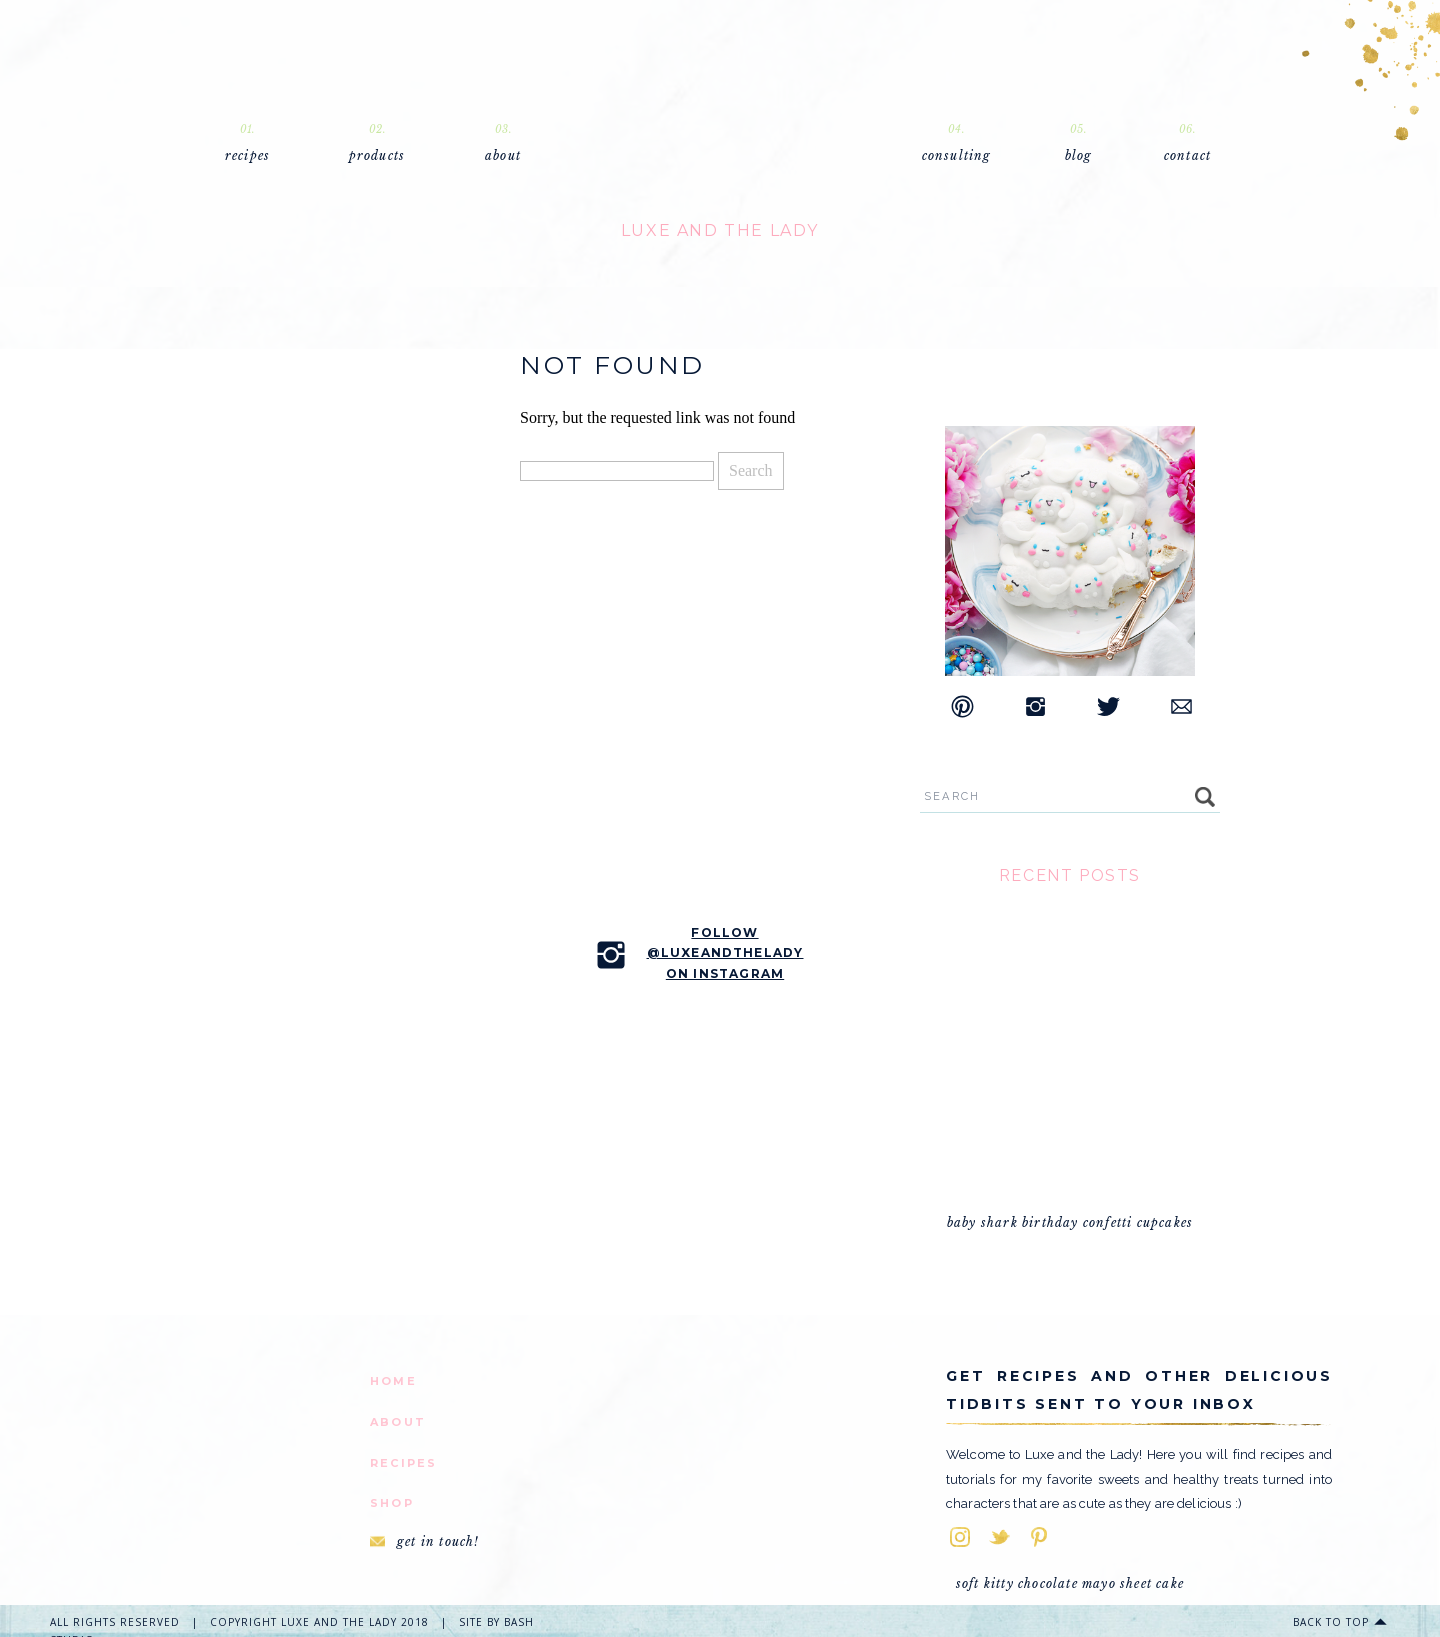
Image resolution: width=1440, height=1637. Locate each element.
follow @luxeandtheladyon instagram (725, 953)
